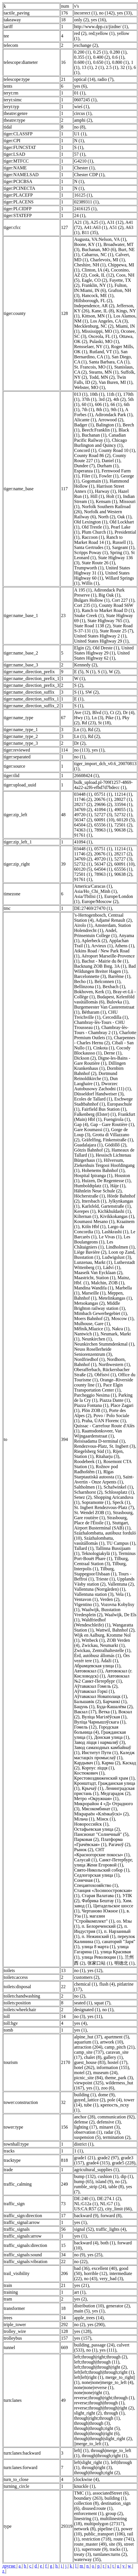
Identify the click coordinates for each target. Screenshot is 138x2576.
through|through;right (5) (97, 2428)
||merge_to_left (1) (91, 2443)
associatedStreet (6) (111, 2493)
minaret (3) (109, 2127)
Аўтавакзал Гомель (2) (95, 1686)
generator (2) (118, 2305)
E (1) (78, 698)
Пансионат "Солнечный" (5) (101, 1834)
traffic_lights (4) (111, 2229)
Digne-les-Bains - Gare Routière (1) (102, 1061)
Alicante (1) (85, 419)
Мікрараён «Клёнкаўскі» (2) (101, 1813)
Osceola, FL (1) (102, 336)
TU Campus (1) (120, 1543)
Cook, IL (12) (101, 275)
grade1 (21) (84, 2157)
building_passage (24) (94, 2345)
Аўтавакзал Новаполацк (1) (100, 1696)
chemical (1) (85, 1984)
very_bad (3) (111, 2278)
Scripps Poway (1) (91, 552)
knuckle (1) (84, 2486)
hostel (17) (117, 2062)
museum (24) (105, 2072)
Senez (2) (82, 1497)
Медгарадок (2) (115, 1793)
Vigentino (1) (86, 1604)
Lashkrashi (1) (115, 1231)
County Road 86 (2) (92, 455)
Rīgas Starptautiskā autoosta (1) (97, 1474)
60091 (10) (104, 819)
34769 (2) (83, 809)
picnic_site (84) (88, 2077)
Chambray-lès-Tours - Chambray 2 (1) (101, 1030)
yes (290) (95, 2324)
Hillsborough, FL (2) (93, 300)
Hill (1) (97, 496)
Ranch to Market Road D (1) (108, 610)
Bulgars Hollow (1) (91, 600)
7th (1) (88, 409)
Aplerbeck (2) (94, 940)
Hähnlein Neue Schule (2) (97, 1190)
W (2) (114, 671)
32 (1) (125, 67)
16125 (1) (83, 195)
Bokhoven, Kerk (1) (92, 991)
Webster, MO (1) (89, 387)
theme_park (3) (119, 2077)
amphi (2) (83, 120)
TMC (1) (82, 2493)
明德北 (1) (124, 1963)
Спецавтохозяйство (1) (96, 1885)
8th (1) (102, 409)
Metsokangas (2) (89, 1303)
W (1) (79, 678)
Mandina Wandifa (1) (93, 1287)
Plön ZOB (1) (94, 1410)
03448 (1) (83, 794)
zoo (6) (107, 2087)
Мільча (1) (84, 1819)
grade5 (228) (123, 2162)
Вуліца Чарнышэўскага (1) (99, 1722)
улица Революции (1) (102, 1957)
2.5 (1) (112, 67)
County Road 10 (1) (116, 450)
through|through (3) (92, 2423)
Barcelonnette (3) (90, 976)
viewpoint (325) (88, 2082)
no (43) (90, 2278)
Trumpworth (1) (88, 567)
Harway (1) (105, 491)
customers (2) (86, 1977)
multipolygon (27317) (104, 2523)
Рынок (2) (83, 1849)
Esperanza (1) (86, 470)
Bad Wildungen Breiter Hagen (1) (104, 969)
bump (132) (84, 2176)
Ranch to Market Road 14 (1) (98, 540)
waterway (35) (87, 2559)
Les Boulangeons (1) (102, 1239)
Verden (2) (109, 1599)
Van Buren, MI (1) (115, 382)
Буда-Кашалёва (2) (115, 1706)
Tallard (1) (83, 1548)
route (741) (124, 2539)
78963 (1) (103, 830)
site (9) (115, 2544)
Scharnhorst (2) (88, 1492)
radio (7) (106, 79)
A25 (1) (97, 222)
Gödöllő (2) (115, 1144)
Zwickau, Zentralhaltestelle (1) (102, 1650)
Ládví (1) (111, 1267)
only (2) (81, 19)
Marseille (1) (93, 1293)
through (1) (114, 2413)
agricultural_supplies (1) (96, 2169)
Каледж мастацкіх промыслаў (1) (104, 1755)
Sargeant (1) (123, 547)
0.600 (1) (82, 62)
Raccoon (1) (93, 537)
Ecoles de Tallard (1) (93, 1099)
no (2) (79, 1996)
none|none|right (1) (91, 2392)
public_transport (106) (104, 2533)
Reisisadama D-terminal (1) (99, 1441)
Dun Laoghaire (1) (96, 1081)
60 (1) (87, 404)
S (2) (78, 685)
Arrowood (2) (110, 419)
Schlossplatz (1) (119, 1492)
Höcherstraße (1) (89, 1196)
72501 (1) (83, 874)
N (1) (79, 140)
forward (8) (110, 2215)
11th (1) (113, 394)
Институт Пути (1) (100, 1752)
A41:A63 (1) (95, 227)
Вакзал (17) (85, 1711)
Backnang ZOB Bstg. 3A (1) (100, 966)
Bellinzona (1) (87, 986)
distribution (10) (89, 2305)
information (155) (112, 2067)
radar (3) (112, 2132)
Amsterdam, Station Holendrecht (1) (102, 928)
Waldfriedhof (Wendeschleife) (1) (92, 1622)
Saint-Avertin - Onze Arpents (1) (104, 1479)
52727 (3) (103, 814)
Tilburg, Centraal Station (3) (101, 1561)
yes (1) (98, 750)
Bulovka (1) (118, 1001)
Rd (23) (89, 722)
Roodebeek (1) (87, 1461)
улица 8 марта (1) (98, 1946)
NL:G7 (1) (110, 2203)
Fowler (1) (108, 475)
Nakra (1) (120, 1328)
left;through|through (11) (96, 2362)
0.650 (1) (101, 62)
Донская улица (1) (111, 1737)
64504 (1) (103, 869)
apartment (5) (116, 2036)
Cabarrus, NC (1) (97, 254)
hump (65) (83, 2181)
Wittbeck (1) (93, 1640)
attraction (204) (88, 2047)
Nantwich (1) (86, 1333)
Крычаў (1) (92, 1788)
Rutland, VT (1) (103, 351)
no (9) (79, 2254)
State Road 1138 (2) (92, 625)
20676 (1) (103, 799)
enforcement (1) (88, 2513)
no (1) (79, 756)
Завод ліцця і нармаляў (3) (99, 1742)
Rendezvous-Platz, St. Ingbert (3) (104, 1446)
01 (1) (79, 93)
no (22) (80, 2261)
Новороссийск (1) (91, 1824)
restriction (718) (96, 2539)
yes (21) (81, 2285)
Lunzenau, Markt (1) (93, 1262)
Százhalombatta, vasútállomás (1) (94, 1541)
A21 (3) (81, 222)
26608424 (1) (86, 775)
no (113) (81, 750)
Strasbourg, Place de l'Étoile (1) (101, 1520)
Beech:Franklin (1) (99, 430)
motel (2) (82, 2072)
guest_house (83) (89, 2062)
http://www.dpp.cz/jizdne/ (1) (101, 26)
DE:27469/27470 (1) (93, 908)
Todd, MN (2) (101, 377)
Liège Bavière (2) (90, 1252)
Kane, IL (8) (103, 310)
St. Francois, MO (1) (93, 367)
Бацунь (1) (84, 1706)
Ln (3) (97, 717)
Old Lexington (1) (90, 521)
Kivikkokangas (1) (117, 1216)
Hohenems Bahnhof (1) (103, 1170)
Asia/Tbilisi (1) (88, 896)
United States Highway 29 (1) (101, 641)
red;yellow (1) (102, 33)
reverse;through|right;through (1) (104, 2397)
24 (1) (79, 215)
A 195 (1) (82, 590)
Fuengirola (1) (117, 1119)
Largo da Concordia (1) (99, 1229)
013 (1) (80, 394)
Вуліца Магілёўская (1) (104, 1716)
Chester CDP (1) (89, 174)
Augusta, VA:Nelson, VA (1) (100, 239)
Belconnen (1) (107, 981)
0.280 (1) (118, 52)
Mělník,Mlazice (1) (91, 1328)
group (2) (114, 2513)
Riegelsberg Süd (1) (92, 1451)
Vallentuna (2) (120, 1584)
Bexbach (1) (113, 986)
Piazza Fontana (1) (91, 1405)
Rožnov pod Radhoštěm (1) (96, 1469)
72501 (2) (123, 824)
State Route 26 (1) (98, 562)
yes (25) (94, 2254)
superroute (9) (94, 2549)
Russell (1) (122, 542)
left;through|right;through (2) (100, 2356)
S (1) (78, 147)
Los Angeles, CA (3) (109, 321)
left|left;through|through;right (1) (104, 2372)
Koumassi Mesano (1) (94, 1221)
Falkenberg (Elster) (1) (95, 1114)
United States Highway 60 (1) (101, 575)
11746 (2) (83, 799)
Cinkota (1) (103, 1047)
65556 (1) (103, 824)
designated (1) (87, 2009)
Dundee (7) (84, 465)
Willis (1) (90, 583)
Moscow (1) (122, 1318)
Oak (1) (124, 516)
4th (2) (119, 399)
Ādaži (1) (109, 1660)
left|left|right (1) (88, 2377)
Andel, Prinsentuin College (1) (95, 933)
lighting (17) (85, 2127)
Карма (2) (111, 1762)
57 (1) (79, 154)
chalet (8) (92, 2057)
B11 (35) (90, 232)
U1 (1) (80, 133)
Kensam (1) (106, 501)
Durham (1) (107, 465)
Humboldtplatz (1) (91, 1185)
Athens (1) (124, 945)
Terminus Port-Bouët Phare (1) (104, 1556)
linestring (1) (86, 2518)
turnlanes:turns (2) (110, 2554)
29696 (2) (103, 804)
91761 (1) (83, 835)
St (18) (104, 722)
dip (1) (127, 2176)
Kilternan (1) (86, 1216)
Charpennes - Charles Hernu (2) (104, 1040)
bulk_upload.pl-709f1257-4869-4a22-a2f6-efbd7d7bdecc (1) (103, 785)
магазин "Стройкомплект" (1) (94, 1918)
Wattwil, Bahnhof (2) (115, 1630)
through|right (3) (97, 2467)
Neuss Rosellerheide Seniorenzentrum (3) (93, 1352)
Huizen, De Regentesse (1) (106, 1180)
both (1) (107, 2242)
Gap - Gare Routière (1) (112, 1124)
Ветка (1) (107, 1711)
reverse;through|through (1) (99, 2402)
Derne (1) (112, 1053)
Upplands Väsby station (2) (104, 1581)
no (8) (79, 127)
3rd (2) (104, 399)
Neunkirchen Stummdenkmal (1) (104, 1344)
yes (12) (94, 1970)
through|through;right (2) (97, 2472)
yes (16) (98, 19)
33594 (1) (123, 804)
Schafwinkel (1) (118, 1487)
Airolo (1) (83, 925)
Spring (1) (119, 552)
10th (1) (97, 394)
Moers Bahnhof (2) (91, 1318)
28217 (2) (83, 804)
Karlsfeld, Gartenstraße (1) (106, 1206)
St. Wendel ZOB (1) (92, 1512)
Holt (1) (113, 496)
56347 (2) (83, 819)
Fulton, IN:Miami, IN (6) (100, 288)
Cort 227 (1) (123, 600)
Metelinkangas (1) (115, 1298)
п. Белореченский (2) (102, 1926)
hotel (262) (84, 2067)
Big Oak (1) (109, 595)
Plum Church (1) (97, 532)
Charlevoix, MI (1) (107, 259)
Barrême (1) (119, 976)
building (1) (85, 2094)
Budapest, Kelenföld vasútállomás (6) (104, 999)
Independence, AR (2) (94, 305)
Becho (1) (83, 981)
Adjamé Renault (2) (114, 920)
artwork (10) (111, 2042)
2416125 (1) (85, 208)
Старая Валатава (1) (101, 1895)
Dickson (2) (85, 1058)
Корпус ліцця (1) (98, 1767)
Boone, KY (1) (87, 244)
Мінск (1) (105, 1819)
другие (9, 2566)
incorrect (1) (85, 12)
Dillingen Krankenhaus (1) (99, 1066)
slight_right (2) (87, 2413)
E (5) (78, 671)
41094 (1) (103, 809)
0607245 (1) (85, 99)
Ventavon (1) (86, 1599)
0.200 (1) (82, 52)
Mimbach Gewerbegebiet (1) (100, 1313)
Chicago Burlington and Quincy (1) (100, 443)
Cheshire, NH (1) (90, 264)
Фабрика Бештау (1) (101, 1900)
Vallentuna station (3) (93, 1594)
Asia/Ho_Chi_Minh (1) (95, 891)
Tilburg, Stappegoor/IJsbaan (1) (95, 1571)
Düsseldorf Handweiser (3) (98, 1093)
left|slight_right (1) (91, 2462)
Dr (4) (128, 712)
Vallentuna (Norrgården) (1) (99, 1589)
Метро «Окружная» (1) (96, 1798)
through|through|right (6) (96, 2433)
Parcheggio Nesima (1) (95, 1395)
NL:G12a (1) (86, 2203)
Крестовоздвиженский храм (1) (104, 1778)
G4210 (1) (83, 161)
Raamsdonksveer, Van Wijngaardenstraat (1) (98, 1433)
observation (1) (88, 2132)
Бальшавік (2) (87, 1701)
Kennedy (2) (85, 664)
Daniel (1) (111, 460)
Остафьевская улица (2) (97, 1829)
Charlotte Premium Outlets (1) (105, 1035)
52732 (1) (123, 814)
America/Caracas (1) (93, 886)
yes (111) (108, 2350)
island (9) (104, 2181)
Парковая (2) (86, 1839)
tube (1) (91, 2105)
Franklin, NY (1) (97, 285)
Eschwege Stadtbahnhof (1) (103, 1101)
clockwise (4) (86, 2479)
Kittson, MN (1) (96, 315)
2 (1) (99, 67)
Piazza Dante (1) (115, 1400)
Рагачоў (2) (119, 1844)
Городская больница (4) (96, 1730)
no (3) (79, 2016)
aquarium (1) (86, 2042)
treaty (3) (82, 2554)
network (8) (84, 2528)
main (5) (82, 2310)
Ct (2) (115, 712)
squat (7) (102, 2002)
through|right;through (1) (97, 2418)
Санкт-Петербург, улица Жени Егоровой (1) (103, 1862)
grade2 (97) (108, 2157)
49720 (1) (83, 814)
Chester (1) (84, 167)
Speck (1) (121, 1502)
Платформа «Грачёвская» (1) (98, 1842)
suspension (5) (87, 2137)
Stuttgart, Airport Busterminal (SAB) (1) (102, 1525)
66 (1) (115, 404)
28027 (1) (123, 799)
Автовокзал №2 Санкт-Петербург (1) (101, 1678)
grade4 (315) (98, 2162)
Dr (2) (79, 743)
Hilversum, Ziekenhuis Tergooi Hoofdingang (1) (104, 1165)
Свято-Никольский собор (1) (101, 1870)
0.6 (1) (118, 57)
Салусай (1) (85, 1859)
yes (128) (82, 2331)
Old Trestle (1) (95, 527)
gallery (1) (113, 2057)
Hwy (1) (81, 717)
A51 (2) (116, 227)
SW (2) (91, 692)
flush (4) (107, 1984)
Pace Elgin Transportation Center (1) (98, 1387)
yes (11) (94, 2016)
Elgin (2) (82, 647)
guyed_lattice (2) (89, 2099)
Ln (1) (79, 729)
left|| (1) (81, 2450)
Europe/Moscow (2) (100, 901)
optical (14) (84, 79)
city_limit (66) (118, 2208)
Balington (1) (108, 424)
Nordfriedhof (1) (89, 1359)
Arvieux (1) (102, 945)
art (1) (79, 2292)
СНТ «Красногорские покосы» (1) (101, 1852)
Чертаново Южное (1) (103, 1910)
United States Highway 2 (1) (100, 636)
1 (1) (78, 2150)
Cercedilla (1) (115, 1017)
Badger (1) (84, 424)
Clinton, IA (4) (95, 270)
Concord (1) (85, 450)
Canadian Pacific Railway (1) (100, 438)
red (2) (80, 33)
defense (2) (84, 2122)
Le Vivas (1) (110, 1236)
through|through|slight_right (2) (102, 2438)
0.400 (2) (101, 57)
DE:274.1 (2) (109, 2198)
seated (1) (83, 2002)
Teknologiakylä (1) (99, 1553)
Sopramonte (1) (96, 1502)
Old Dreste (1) (106, 647)
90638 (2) (123, 830)
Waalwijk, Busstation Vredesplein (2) (97, 1612)
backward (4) (86, 2242)
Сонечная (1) (86, 1880)
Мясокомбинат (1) (99, 1808)
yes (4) (80, 2023)
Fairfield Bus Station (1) (104, 1109)
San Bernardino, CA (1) (100, 354)
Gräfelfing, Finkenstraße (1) (107, 1139)
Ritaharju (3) (107, 1456)
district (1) (83, 2144)
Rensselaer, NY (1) (91, 346)
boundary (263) (88, 2498)
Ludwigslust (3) (116, 1257)
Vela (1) (123, 1594)
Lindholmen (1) (120, 1247)
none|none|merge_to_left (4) (107, 2382)
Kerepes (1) (84, 1211)
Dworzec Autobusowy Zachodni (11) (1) (102, 1086)
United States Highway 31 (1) (102, 570)
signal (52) (84, 2229)
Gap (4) (81, 1124)
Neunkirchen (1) (97, 1339)
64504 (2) (83, 824)
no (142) (107, 12)
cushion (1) (108, 2176)
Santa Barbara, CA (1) (109, 361)
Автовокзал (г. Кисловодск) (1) (103, 1673)
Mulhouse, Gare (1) (92, 1323)
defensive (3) (109, 2122)
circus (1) (82, 113)
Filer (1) (89, 475)
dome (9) (106, 2094)
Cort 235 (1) (85, 605)
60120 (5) (126, 819)
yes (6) (80, 86)
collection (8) (86, 2503)
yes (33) (124, 12)
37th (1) (89, 399)
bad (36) (81, 2268)
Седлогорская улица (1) (96, 1875)
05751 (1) (103, 794)
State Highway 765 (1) (108, 620)
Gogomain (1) (94, 481)
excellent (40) (104, 2268)
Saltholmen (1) (87, 1487)
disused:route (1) (97, 2508)
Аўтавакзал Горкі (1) (94, 1691)
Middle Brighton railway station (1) (99, 1306)
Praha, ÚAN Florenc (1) (104, 1420)
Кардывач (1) (86, 1762)
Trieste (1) (105, 1579)
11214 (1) (123, 794)
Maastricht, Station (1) (94, 1277)
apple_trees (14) (89, 2317)
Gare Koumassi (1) (91, 1129)
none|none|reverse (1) (93, 2387)
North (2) (106, 516)
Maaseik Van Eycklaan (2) (98, 1272)
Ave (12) (82, 712)
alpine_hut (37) (88, 2036)
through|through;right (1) (104, 2455)
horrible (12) (95, 2273)
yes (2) (80, 2299)
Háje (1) (117, 1185)
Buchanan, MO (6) (99, 249)
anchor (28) (84, 2116)
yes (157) (82, 2338)
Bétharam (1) (94, 1012)
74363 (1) (83, 830)
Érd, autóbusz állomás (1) (97, 1655)
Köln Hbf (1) (94, 1226)
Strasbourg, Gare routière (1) (103, 1515)
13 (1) (87, 67)
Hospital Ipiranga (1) (93, 1175)
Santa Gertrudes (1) (92, 547)
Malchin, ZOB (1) (107, 1282)
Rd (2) (94, 729)
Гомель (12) (85, 1727)
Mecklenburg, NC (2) (93, 326)
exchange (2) (86, 45)
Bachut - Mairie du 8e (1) (105, 961)
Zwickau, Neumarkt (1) (103, 1645)
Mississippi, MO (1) (100, 331)
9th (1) (117, 409)
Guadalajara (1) (88, 1144)
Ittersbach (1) (94, 1201)
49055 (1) (123, 809)
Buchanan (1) (94, 435)
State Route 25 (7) (116, 630)
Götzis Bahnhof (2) (91, 1150)
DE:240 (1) (84, 2198)
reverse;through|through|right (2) (103, 2407)
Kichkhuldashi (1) (114, 1211)
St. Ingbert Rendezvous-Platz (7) (104, 1507)
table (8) (116, 2186)
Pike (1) (113, 717)
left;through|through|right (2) (100, 2367)
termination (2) (116, 2137)
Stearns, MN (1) (103, 372)
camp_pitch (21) (120, 2047)
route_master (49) (90, 2544)
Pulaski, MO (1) (104, 341)
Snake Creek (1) (89, 615)
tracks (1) (118, 2549)
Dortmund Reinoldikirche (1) (95, 1076)
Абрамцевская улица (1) (97, 1665)
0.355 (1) (82, 57)
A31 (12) (115, 222)
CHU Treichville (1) (96, 1015)
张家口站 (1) (99, 1963)
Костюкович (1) (89, 1773)
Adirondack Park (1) (114, 414)
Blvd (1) (100, 712)
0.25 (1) (100, 52)
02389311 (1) (86, 201)
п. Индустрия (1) (101, 1929)
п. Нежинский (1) (98, 1936)
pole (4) (114, 2099)
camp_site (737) (89, 2052)
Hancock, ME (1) (98, 295)
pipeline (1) (108, 2528)
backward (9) (86, 2215)
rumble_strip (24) (90, 2186)
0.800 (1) (120, 62)
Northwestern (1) (114, 1364)
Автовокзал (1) (88, 1670)
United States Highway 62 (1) (101, 655)
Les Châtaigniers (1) (93, 1244)
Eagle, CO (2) (94, 280)
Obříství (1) (105, 1374)
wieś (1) (81, 106)
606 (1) (101, 404)
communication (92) (116, 2116)
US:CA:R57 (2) (88, 2208)
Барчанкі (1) (114, 1701)
